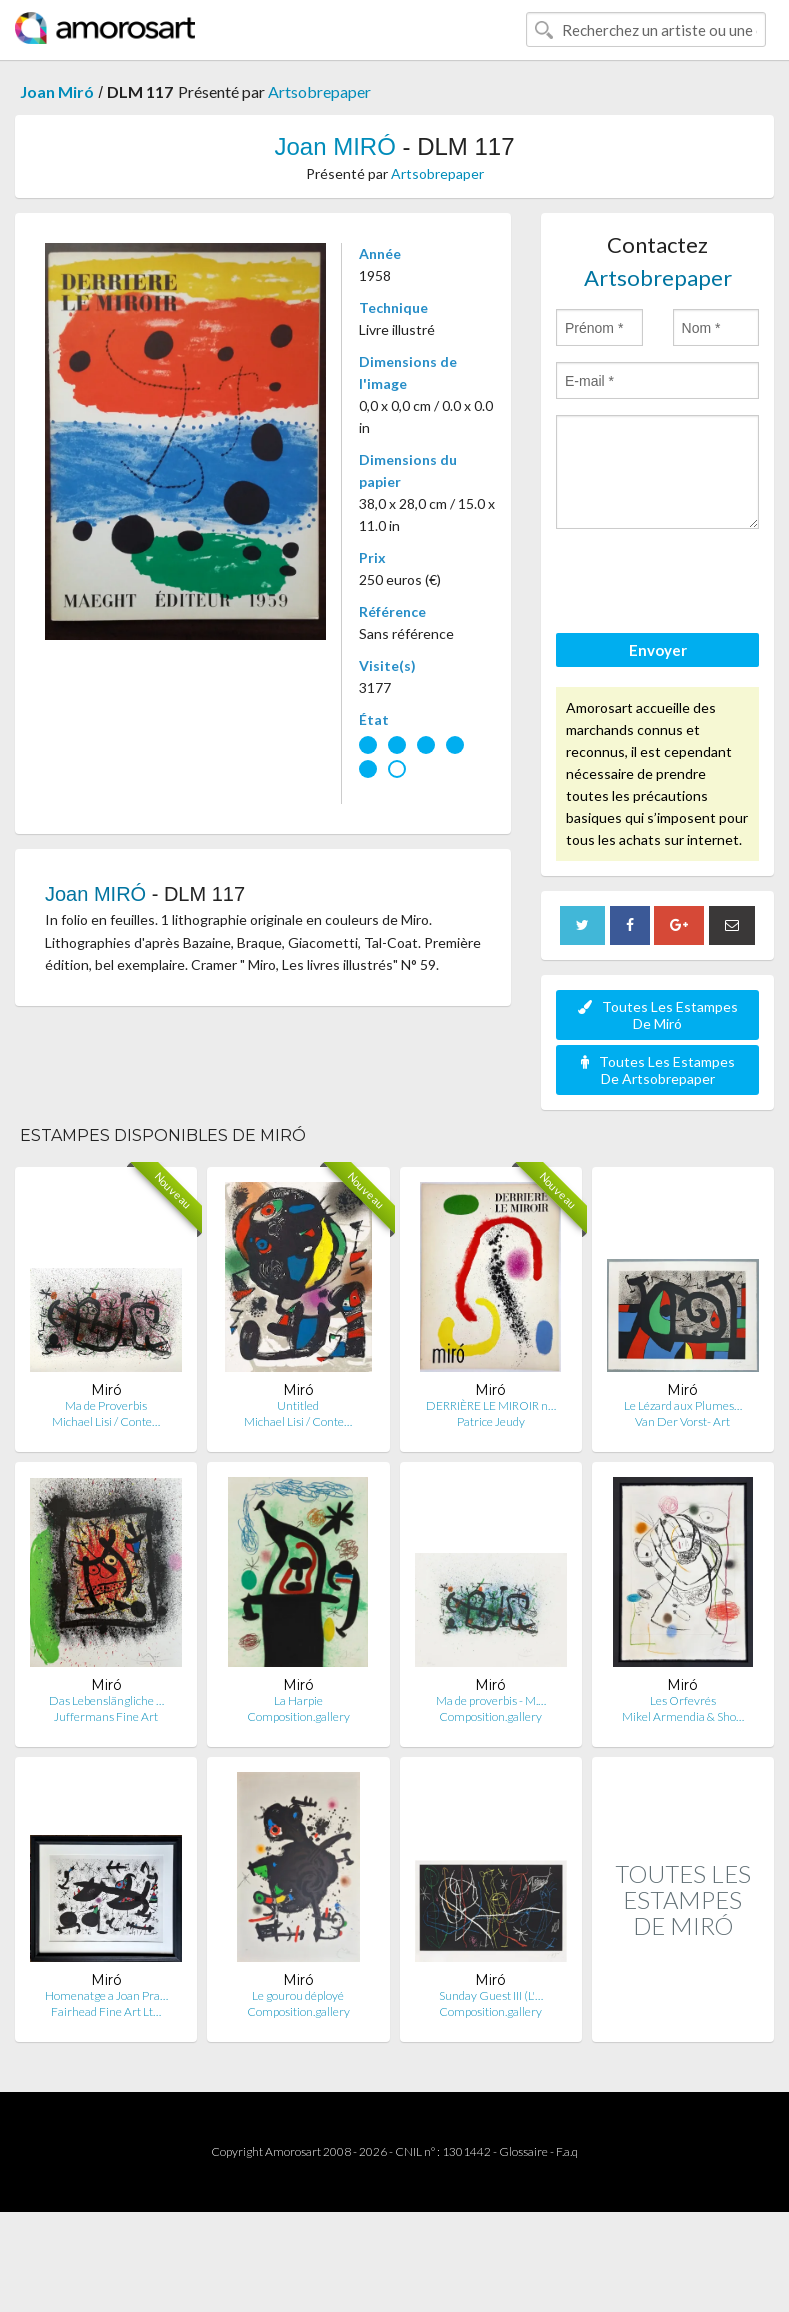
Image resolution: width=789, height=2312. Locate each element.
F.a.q (567, 2151)
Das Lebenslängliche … (106, 1700)
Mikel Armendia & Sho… (683, 1716)
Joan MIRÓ (334, 146)
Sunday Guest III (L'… (491, 1995)
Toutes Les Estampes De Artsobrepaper (658, 1070)
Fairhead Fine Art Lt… (106, 2011)
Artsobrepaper (319, 91)
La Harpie (298, 1700)
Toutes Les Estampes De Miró (658, 1015)
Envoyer (658, 650)
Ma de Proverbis (106, 1405)
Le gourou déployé (298, 1995)
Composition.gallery (298, 1716)
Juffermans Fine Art (106, 1716)
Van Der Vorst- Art (682, 1421)
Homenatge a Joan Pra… (106, 1995)
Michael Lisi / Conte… (106, 1421)
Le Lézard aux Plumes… (683, 1405)
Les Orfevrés (683, 1700)
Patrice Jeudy (491, 1421)
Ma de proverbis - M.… (491, 1700)
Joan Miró (57, 91)
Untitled (298, 1405)
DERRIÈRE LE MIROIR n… (491, 1405)
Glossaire (523, 2151)
